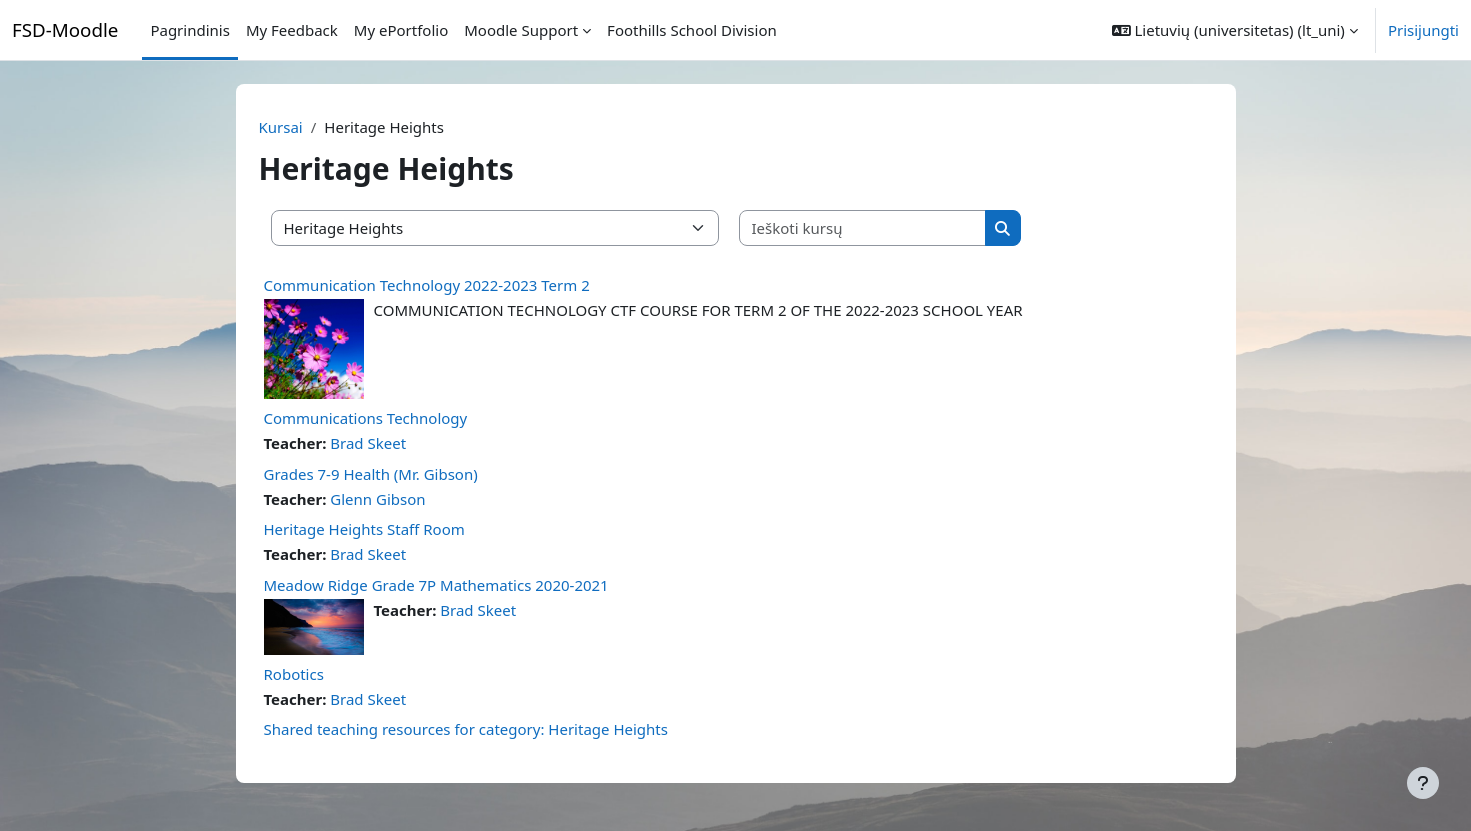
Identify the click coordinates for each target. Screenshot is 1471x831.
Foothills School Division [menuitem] (692, 30)
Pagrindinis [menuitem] (189, 30)
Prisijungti (1423, 30)
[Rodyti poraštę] (1423, 783)
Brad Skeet (368, 443)
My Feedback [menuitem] (292, 30)
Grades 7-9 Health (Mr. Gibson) (371, 474)
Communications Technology (366, 418)
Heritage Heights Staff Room (364, 529)
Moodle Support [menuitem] (521, 30)
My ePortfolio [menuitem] (401, 30)
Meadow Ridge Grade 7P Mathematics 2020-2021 (436, 585)
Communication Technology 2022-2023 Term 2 (427, 285)
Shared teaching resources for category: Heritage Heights (466, 729)
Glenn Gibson (377, 499)
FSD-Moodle (65, 29)
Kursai (281, 127)
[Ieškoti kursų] (863, 228)
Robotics (294, 674)
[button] (1235, 30)
